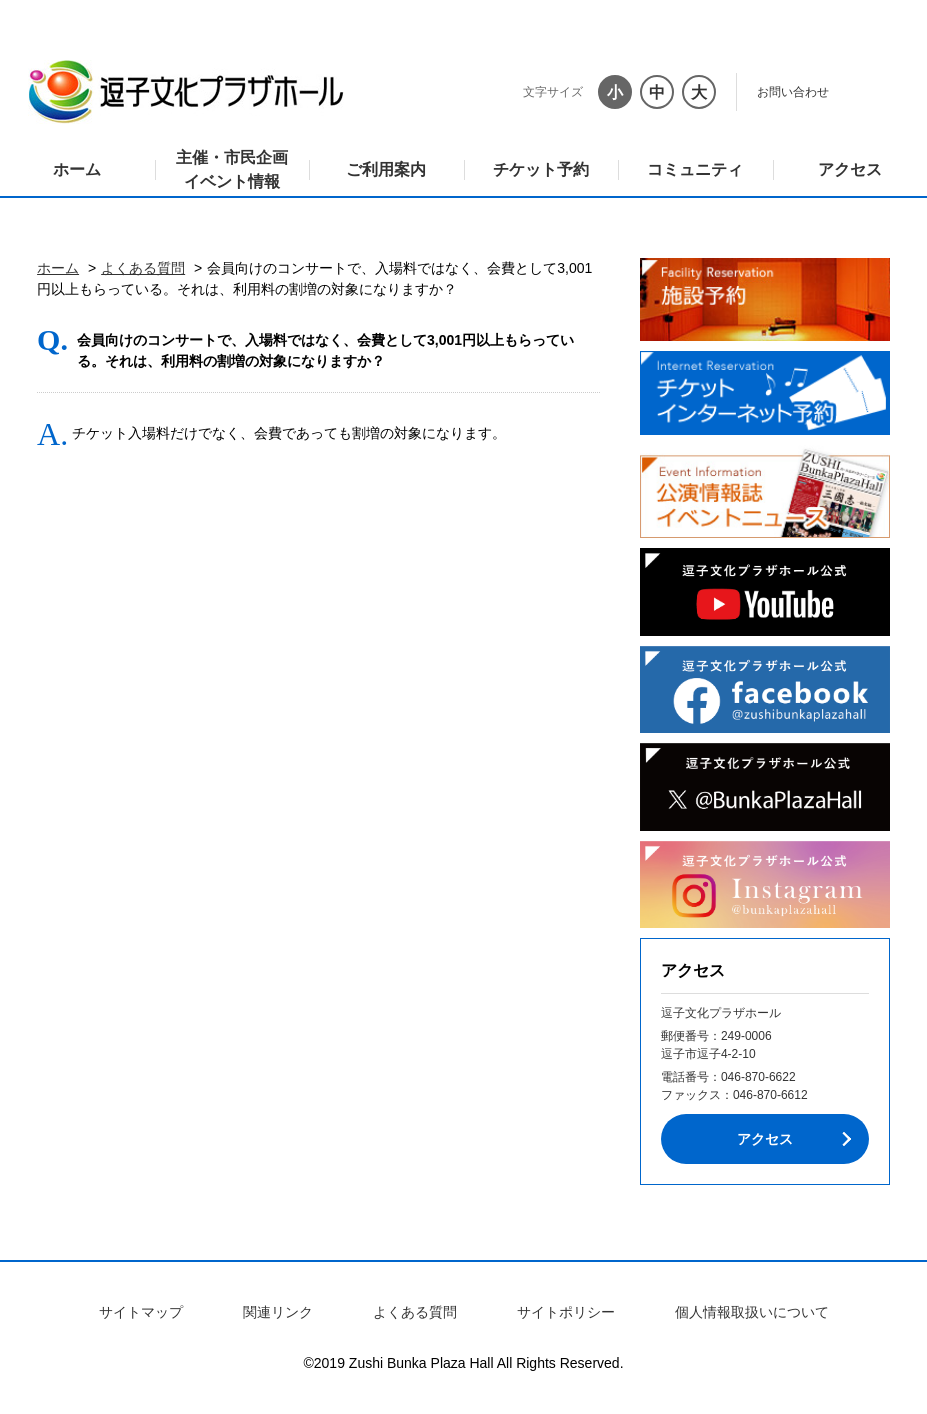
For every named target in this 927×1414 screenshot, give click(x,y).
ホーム (77, 169)
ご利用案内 (386, 169)
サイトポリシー (566, 1312)
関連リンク (278, 1312)
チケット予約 (541, 169)
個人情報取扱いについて (752, 1312)
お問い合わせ (793, 92)
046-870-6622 (758, 1077)
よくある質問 (143, 268)
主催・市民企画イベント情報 (232, 169)
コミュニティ (695, 169)
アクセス (850, 169)
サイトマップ (141, 1312)
